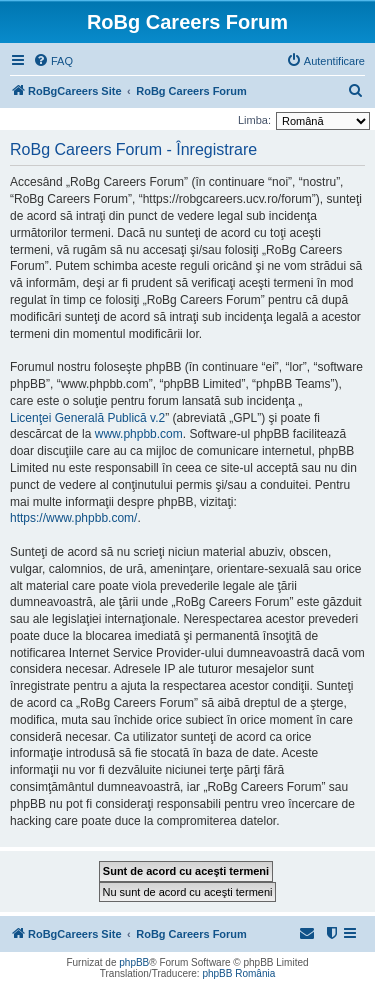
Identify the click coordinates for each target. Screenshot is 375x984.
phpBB (134, 962)
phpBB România (238, 973)
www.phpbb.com (139, 434)
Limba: (254, 120)
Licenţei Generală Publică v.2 (87, 418)
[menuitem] (53, 61)
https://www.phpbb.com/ (73, 518)
